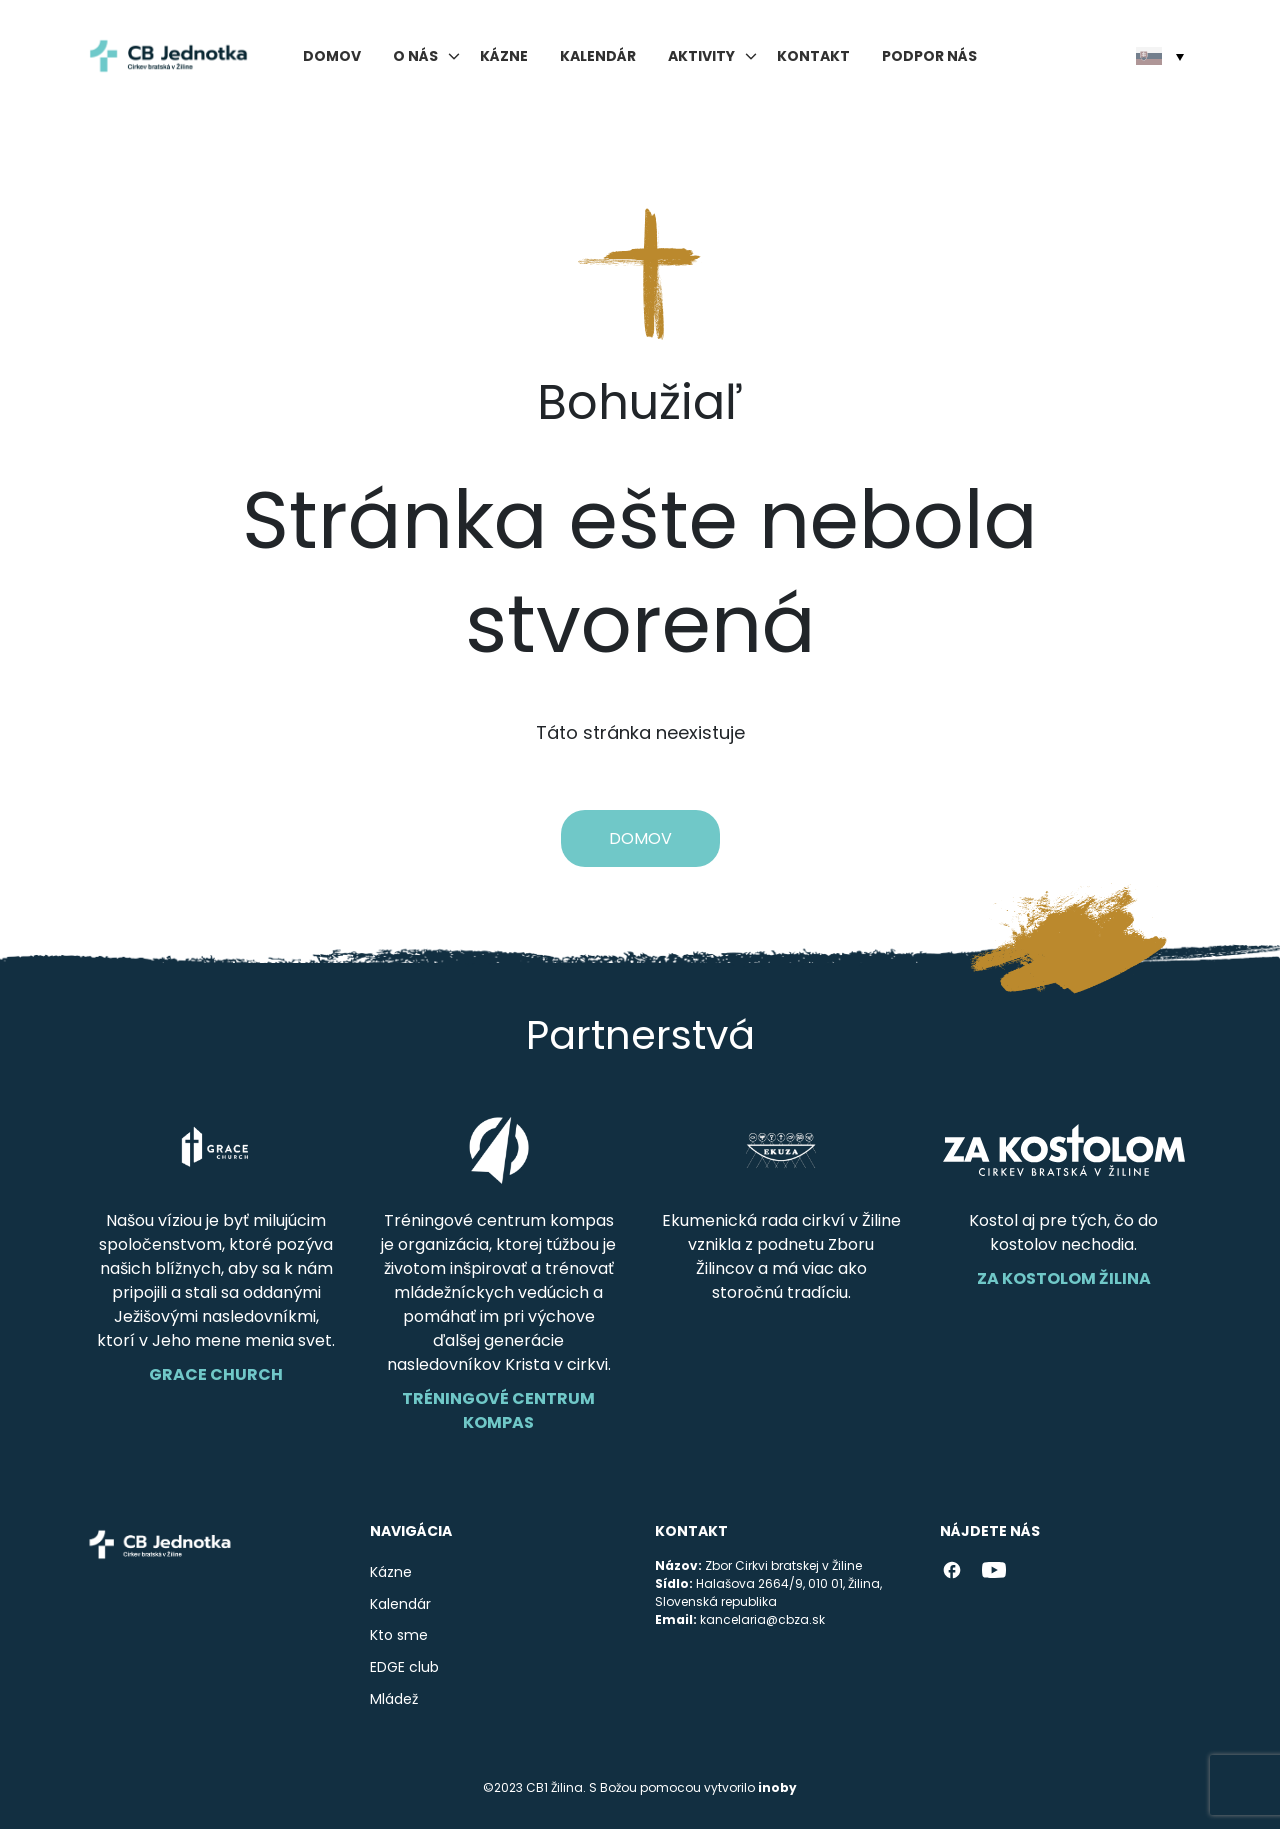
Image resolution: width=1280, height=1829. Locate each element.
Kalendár (598, 56)
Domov (332, 56)
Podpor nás (929, 56)
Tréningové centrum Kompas (498, 1410)
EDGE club (404, 1667)
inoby (777, 1787)
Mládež (394, 1699)
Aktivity (701, 56)
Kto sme (399, 1635)
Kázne (504, 56)
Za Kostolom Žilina (1064, 1278)
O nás (415, 56)
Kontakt (813, 56)
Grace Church (216, 1374)
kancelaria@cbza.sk (762, 1619)
